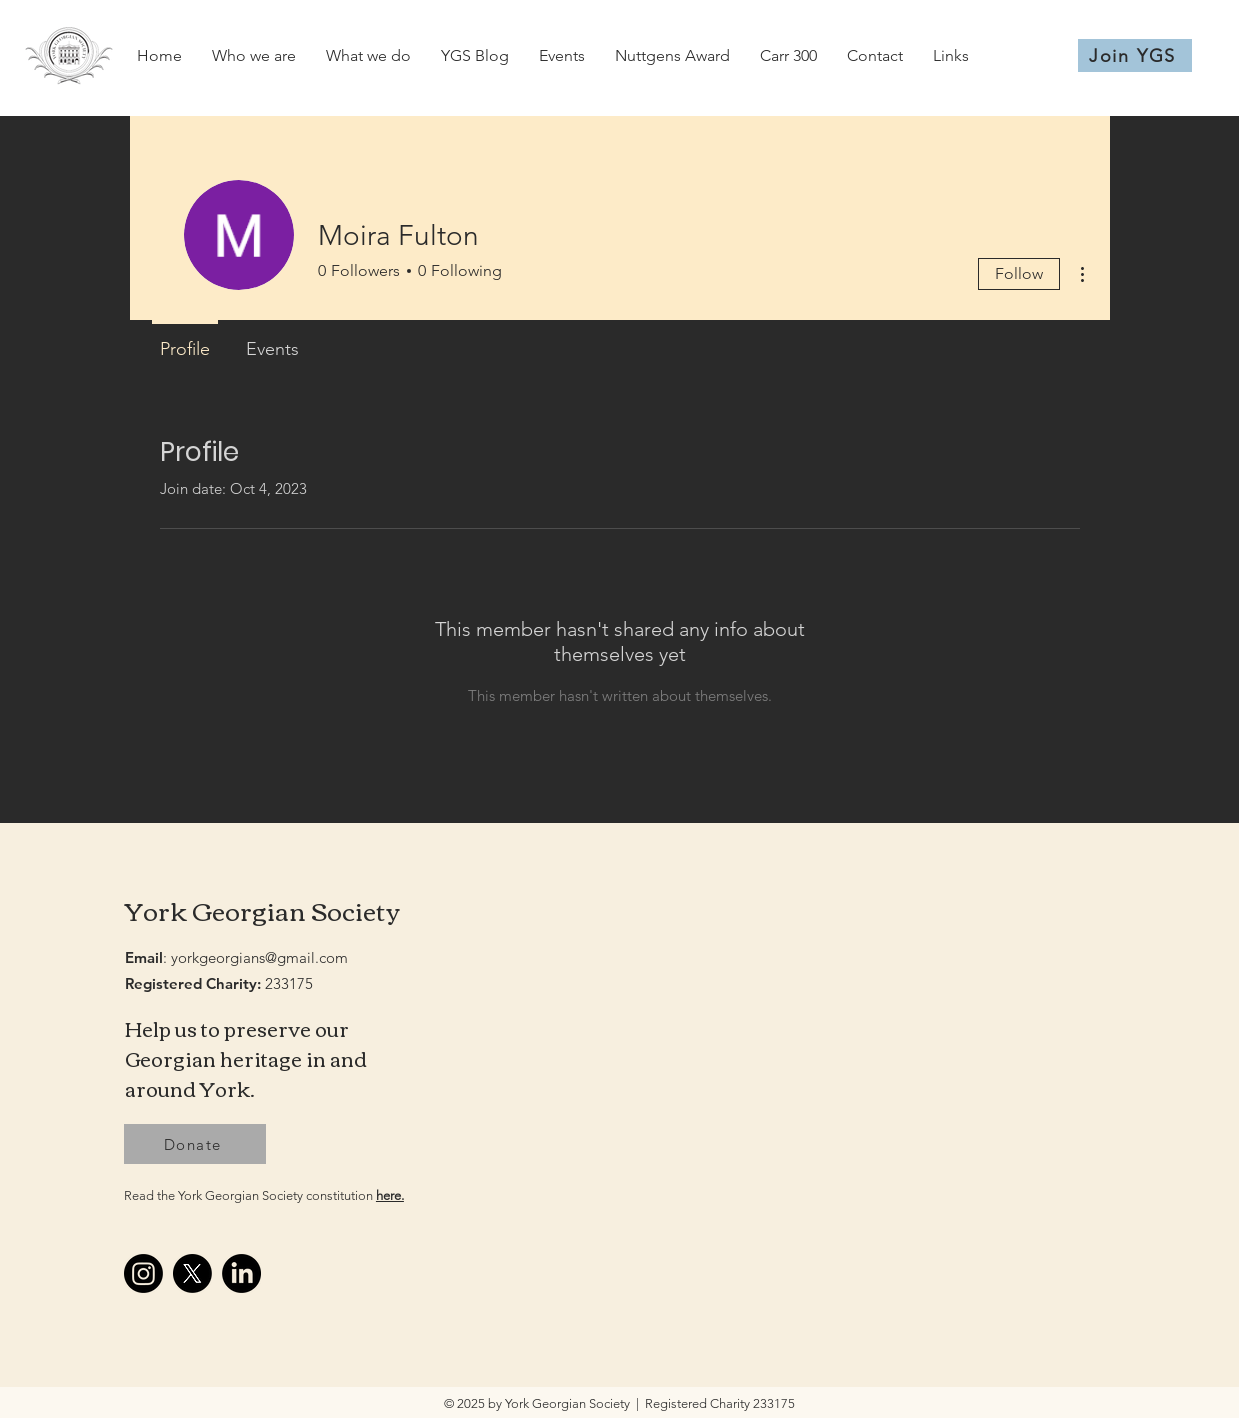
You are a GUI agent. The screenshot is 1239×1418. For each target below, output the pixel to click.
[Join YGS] (1135, 55)
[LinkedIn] (241, 1273)
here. (390, 1195)
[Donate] (195, 1144)
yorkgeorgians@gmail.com (259, 957)
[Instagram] (143, 1273)
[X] (192, 1273)
